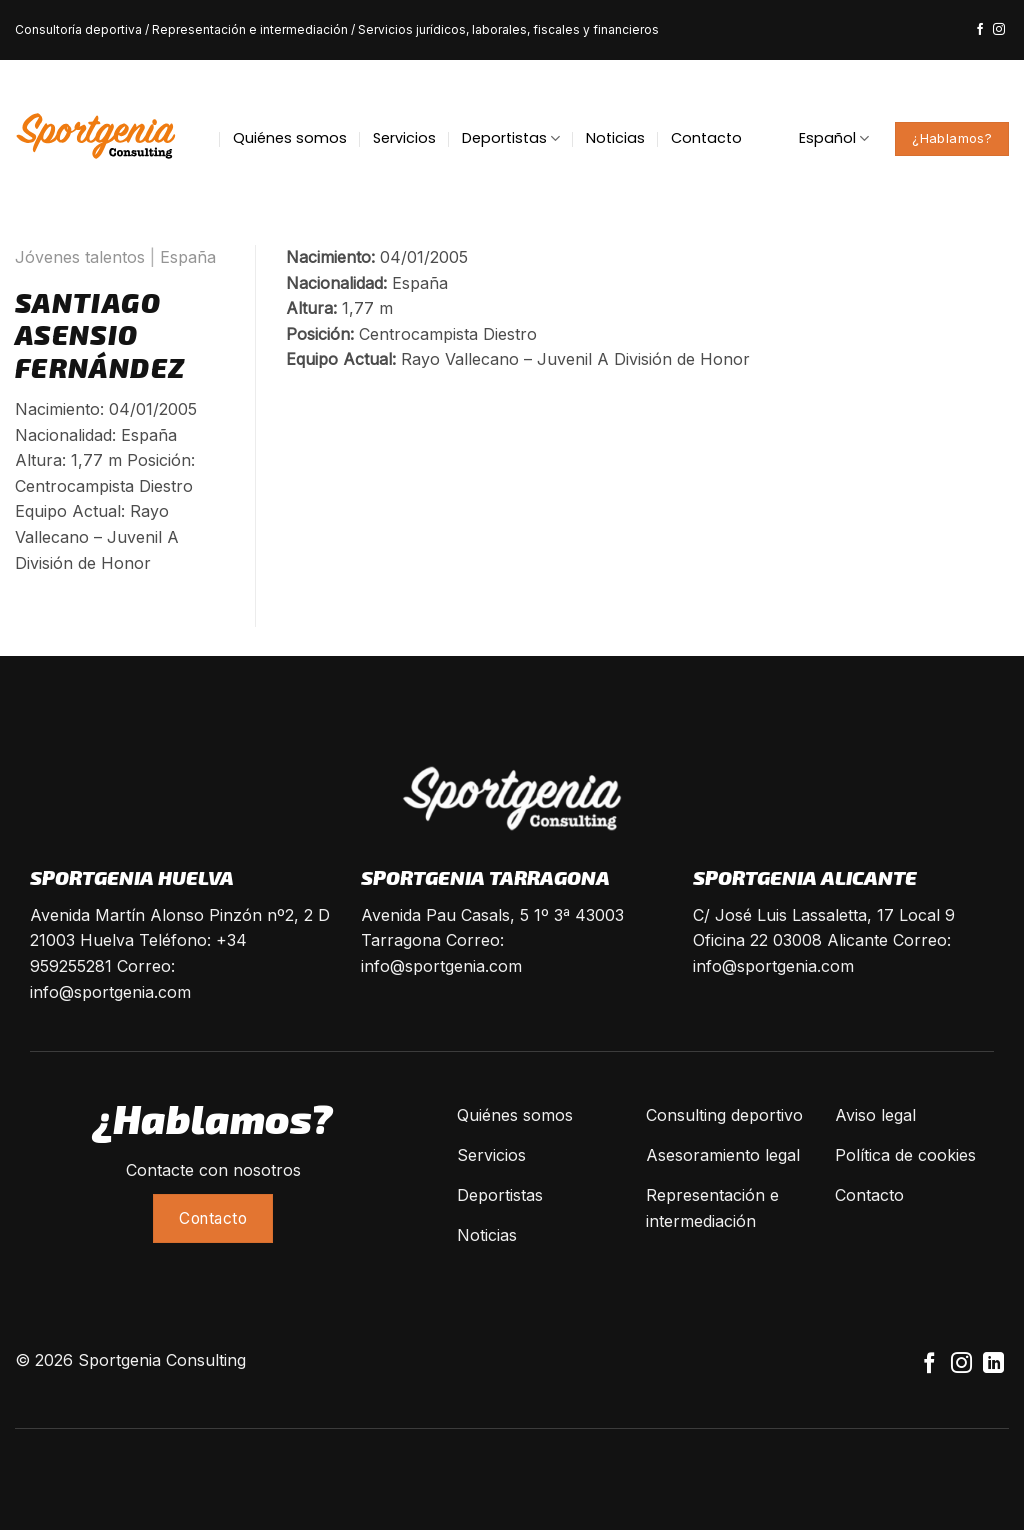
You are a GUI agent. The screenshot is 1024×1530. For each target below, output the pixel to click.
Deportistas (511, 138)
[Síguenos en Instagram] (999, 30)
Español (834, 138)
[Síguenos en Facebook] (980, 30)
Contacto (706, 138)
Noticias (615, 138)
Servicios (404, 138)
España (188, 257)
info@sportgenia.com (110, 992)
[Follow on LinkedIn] (993, 1364)
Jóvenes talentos (80, 257)
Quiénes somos (290, 138)
